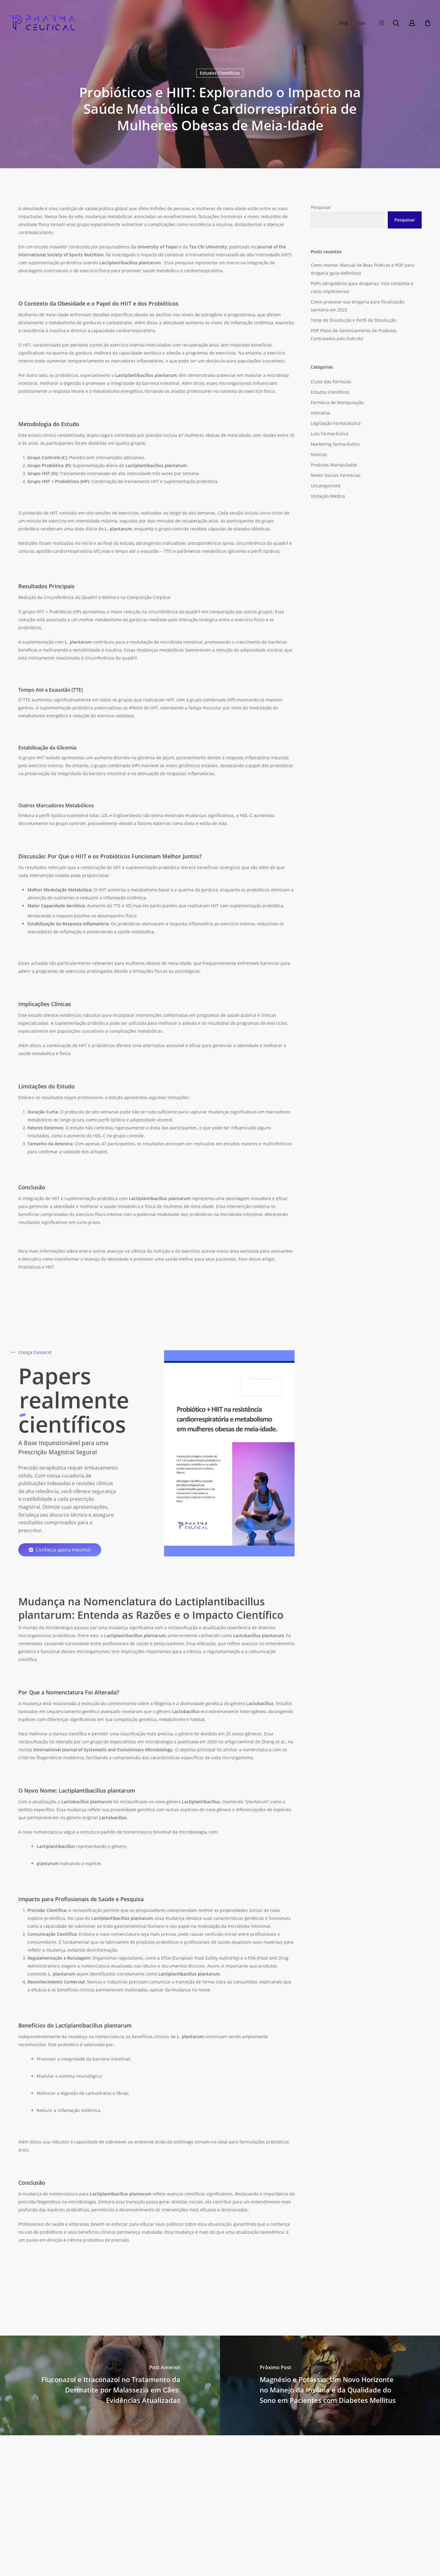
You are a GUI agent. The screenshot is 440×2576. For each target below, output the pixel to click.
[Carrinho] (427, 23)
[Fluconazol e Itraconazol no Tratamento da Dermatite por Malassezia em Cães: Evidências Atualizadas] (110, 2385)
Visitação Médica (328, 496)
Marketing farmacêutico (335, 444)
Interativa (320, 413)
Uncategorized (325, 486)
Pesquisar (321, 207)
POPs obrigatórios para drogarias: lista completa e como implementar (362, 287)
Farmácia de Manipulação (337, 402)
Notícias (319, 454)
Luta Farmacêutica (329, 434)
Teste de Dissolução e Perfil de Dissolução (353, 320)
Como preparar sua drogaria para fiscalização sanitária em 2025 (357, 306)
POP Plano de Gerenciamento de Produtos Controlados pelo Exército (354, 334)
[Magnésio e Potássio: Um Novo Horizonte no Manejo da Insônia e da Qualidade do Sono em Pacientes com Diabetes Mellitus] (330, 2385)
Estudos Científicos (220, 73)
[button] (63, 1549)
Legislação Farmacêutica (336, 423)
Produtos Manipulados (334, 465)
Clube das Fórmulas (331, 382)
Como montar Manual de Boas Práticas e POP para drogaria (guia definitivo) (362, 269)
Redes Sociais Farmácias (336, 475)
